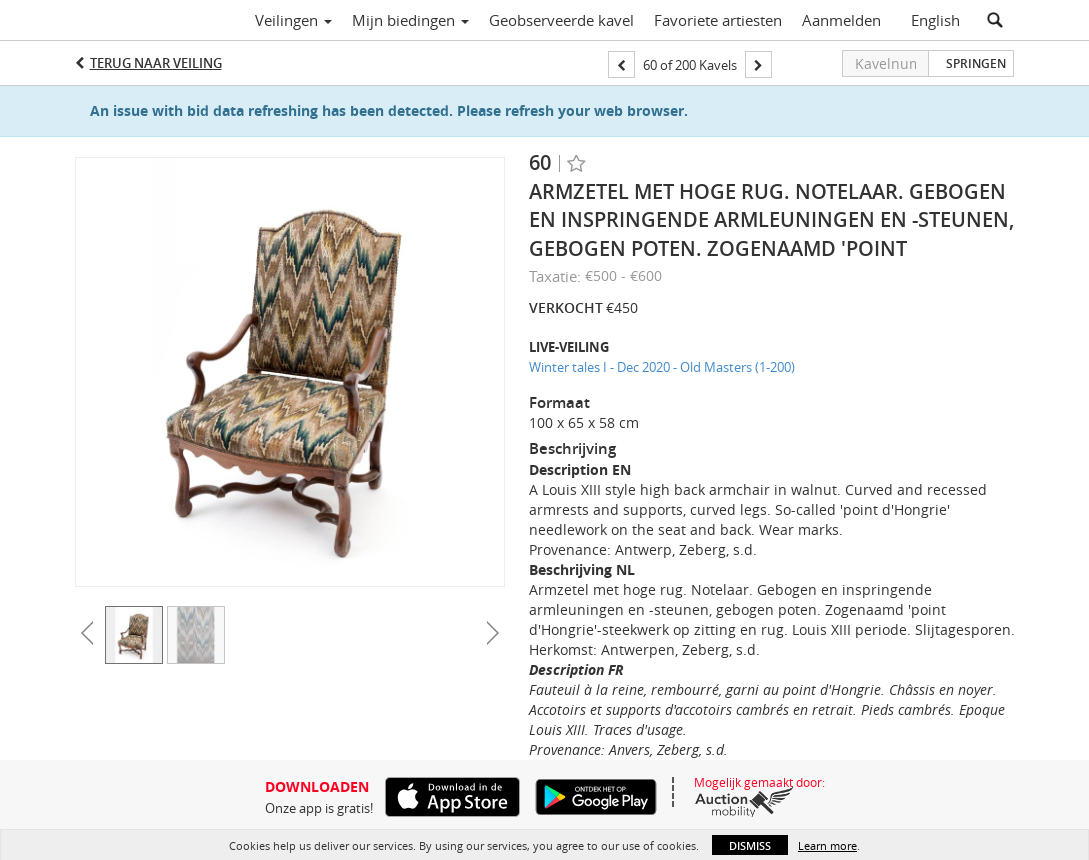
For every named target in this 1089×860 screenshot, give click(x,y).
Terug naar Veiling (156, 63)
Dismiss (750, 845)
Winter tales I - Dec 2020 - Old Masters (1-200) (662, 367)
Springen (976, 63)
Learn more (827, 845)
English (935, 20)
